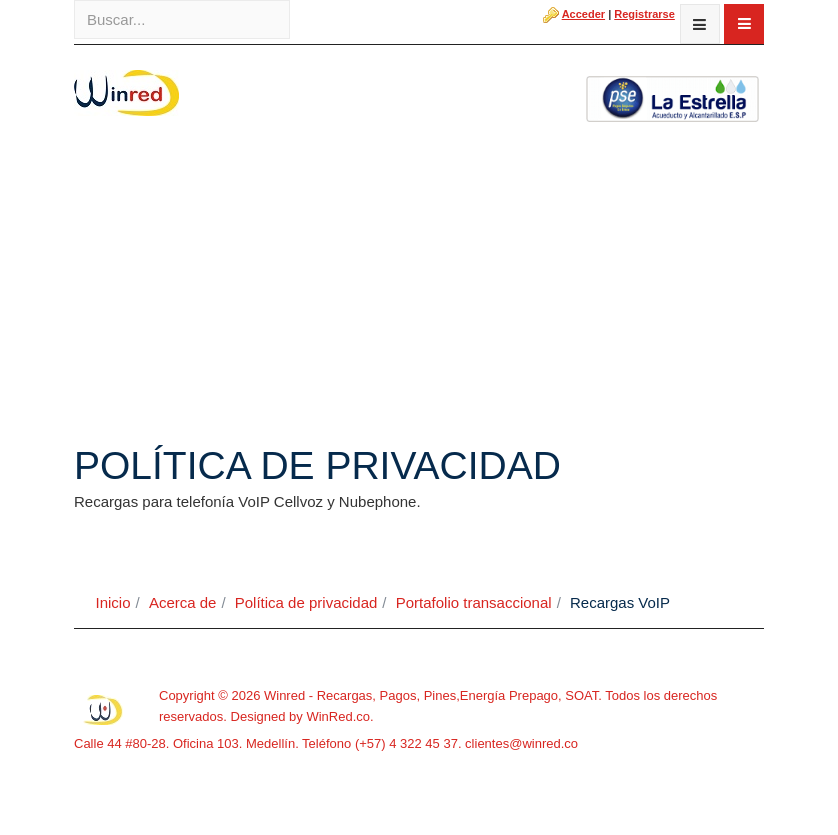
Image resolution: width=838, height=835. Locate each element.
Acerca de (183, 602)
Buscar (74, 0)
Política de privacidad (306, 602)
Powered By (104, 710)
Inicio (113, 602)
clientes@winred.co (520, 743)
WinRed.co (338, 716)
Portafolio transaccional (474, 602)
